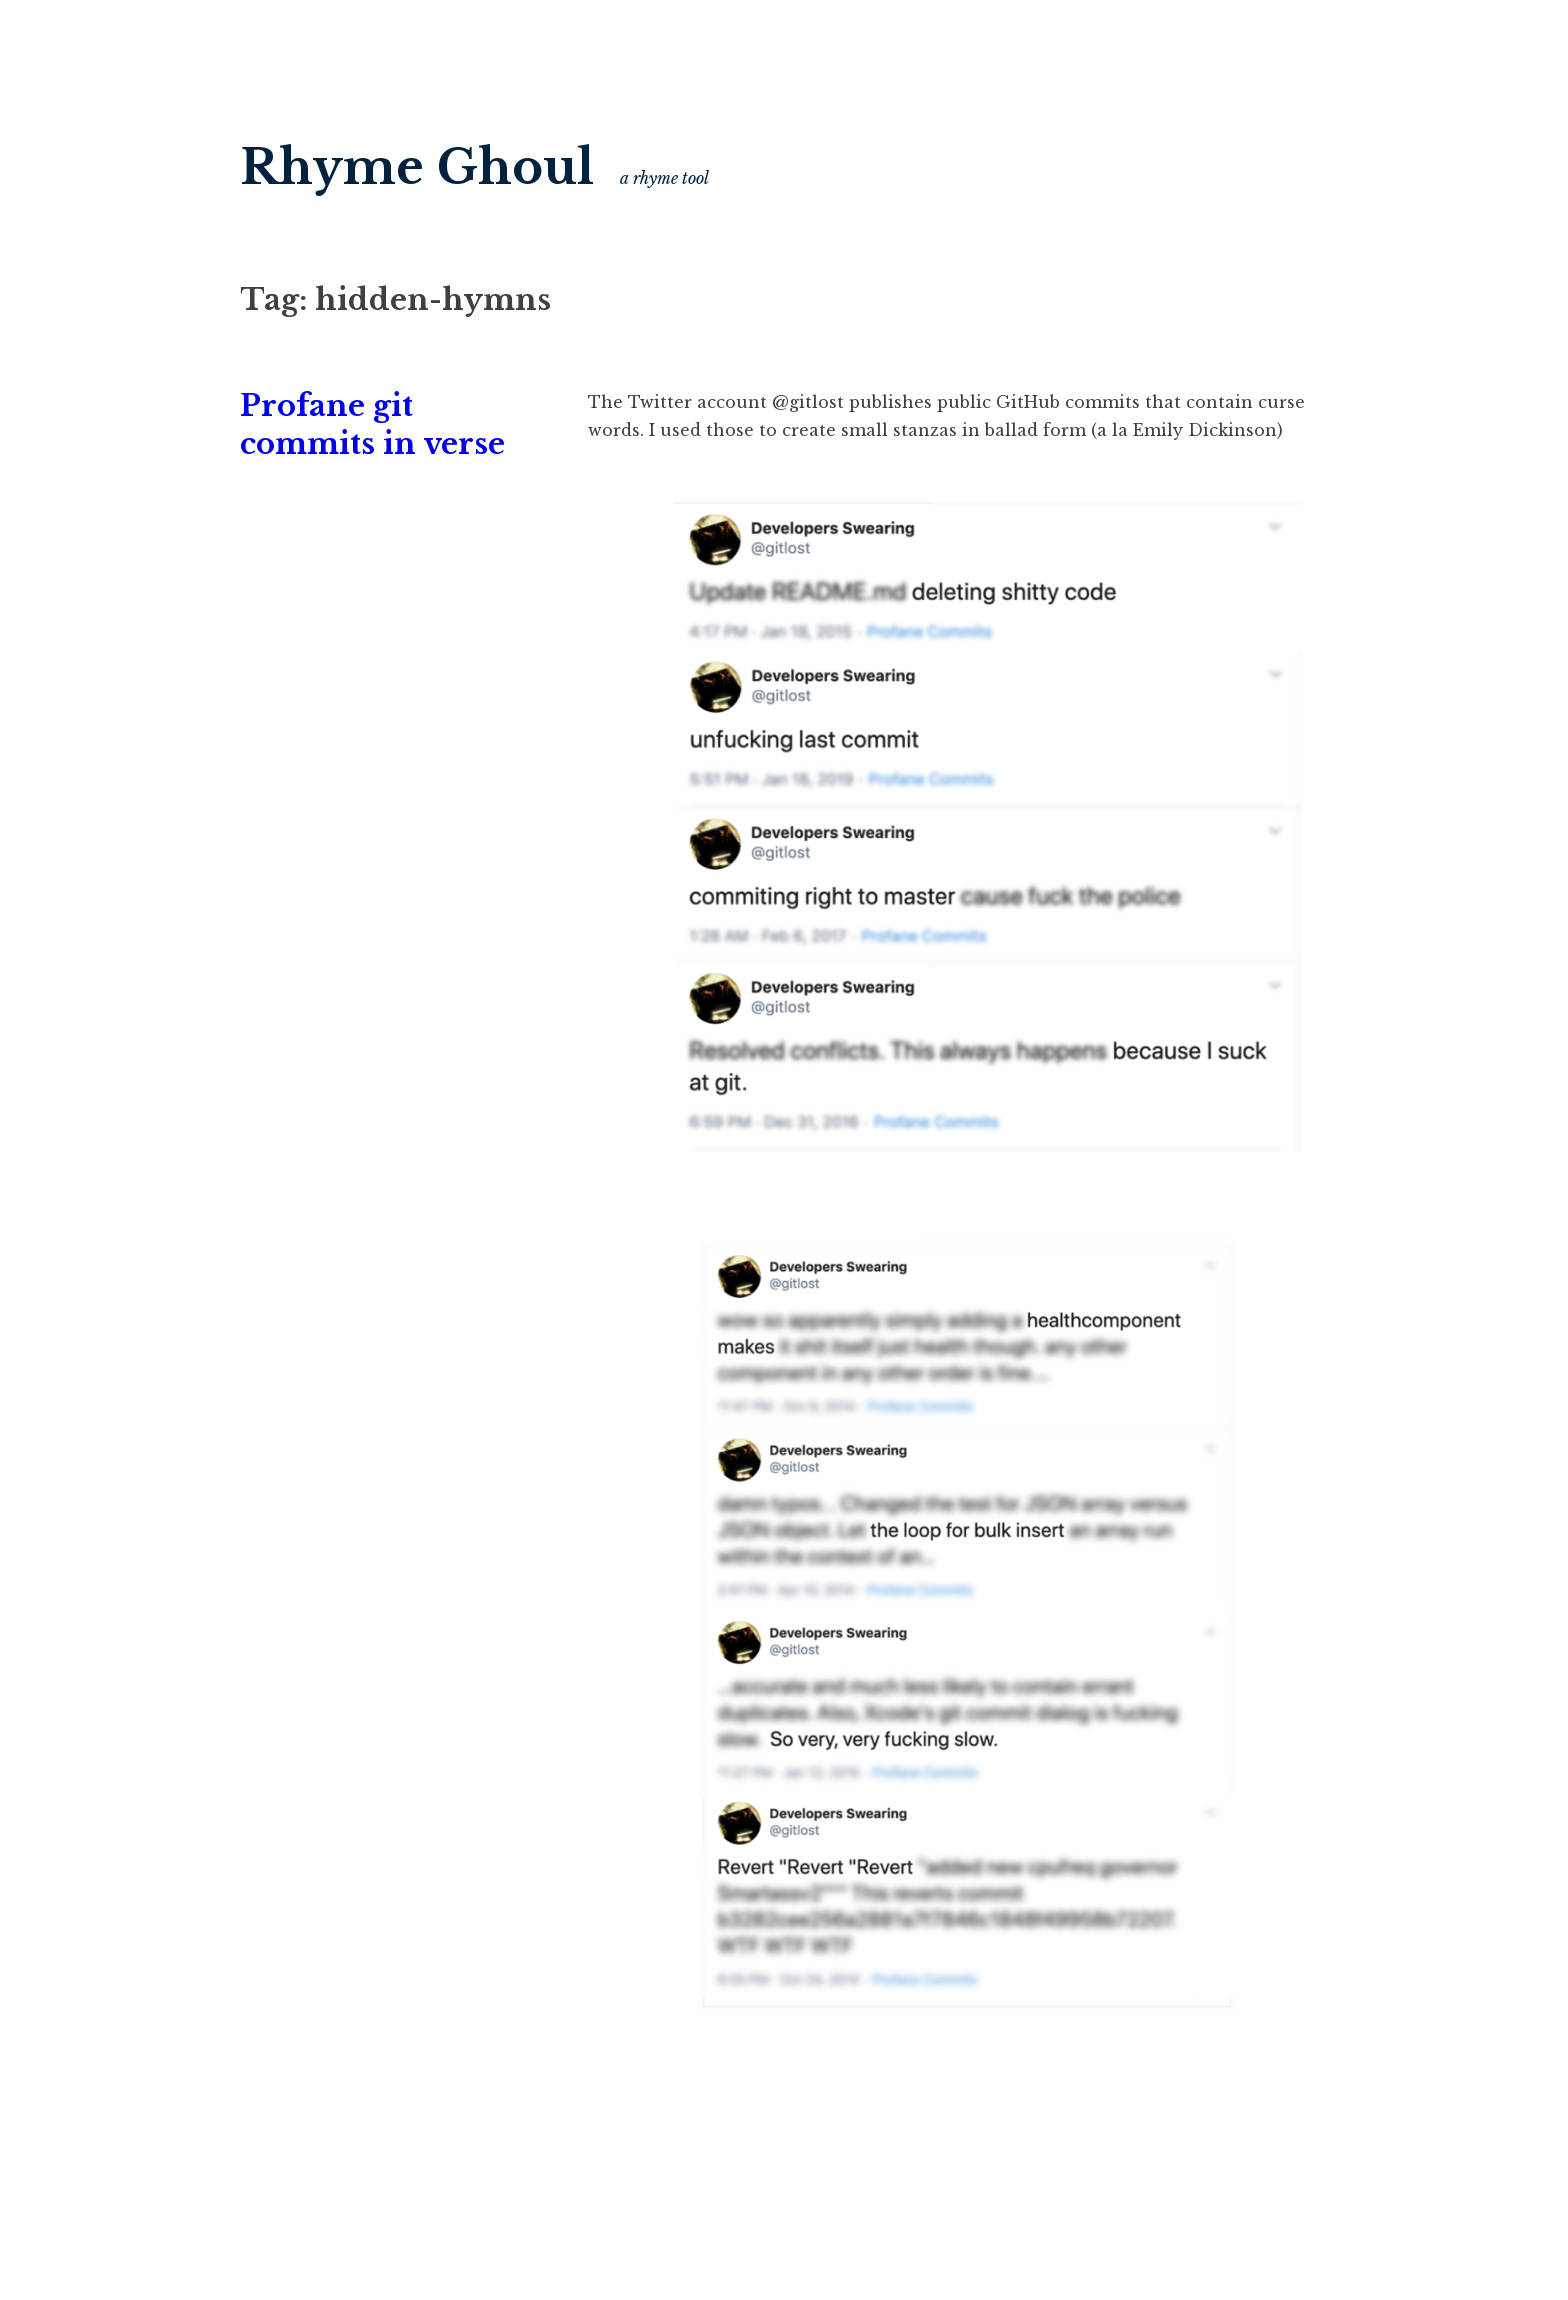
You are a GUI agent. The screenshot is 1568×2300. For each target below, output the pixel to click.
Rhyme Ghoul (417, 167)
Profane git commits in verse (372, 425)
